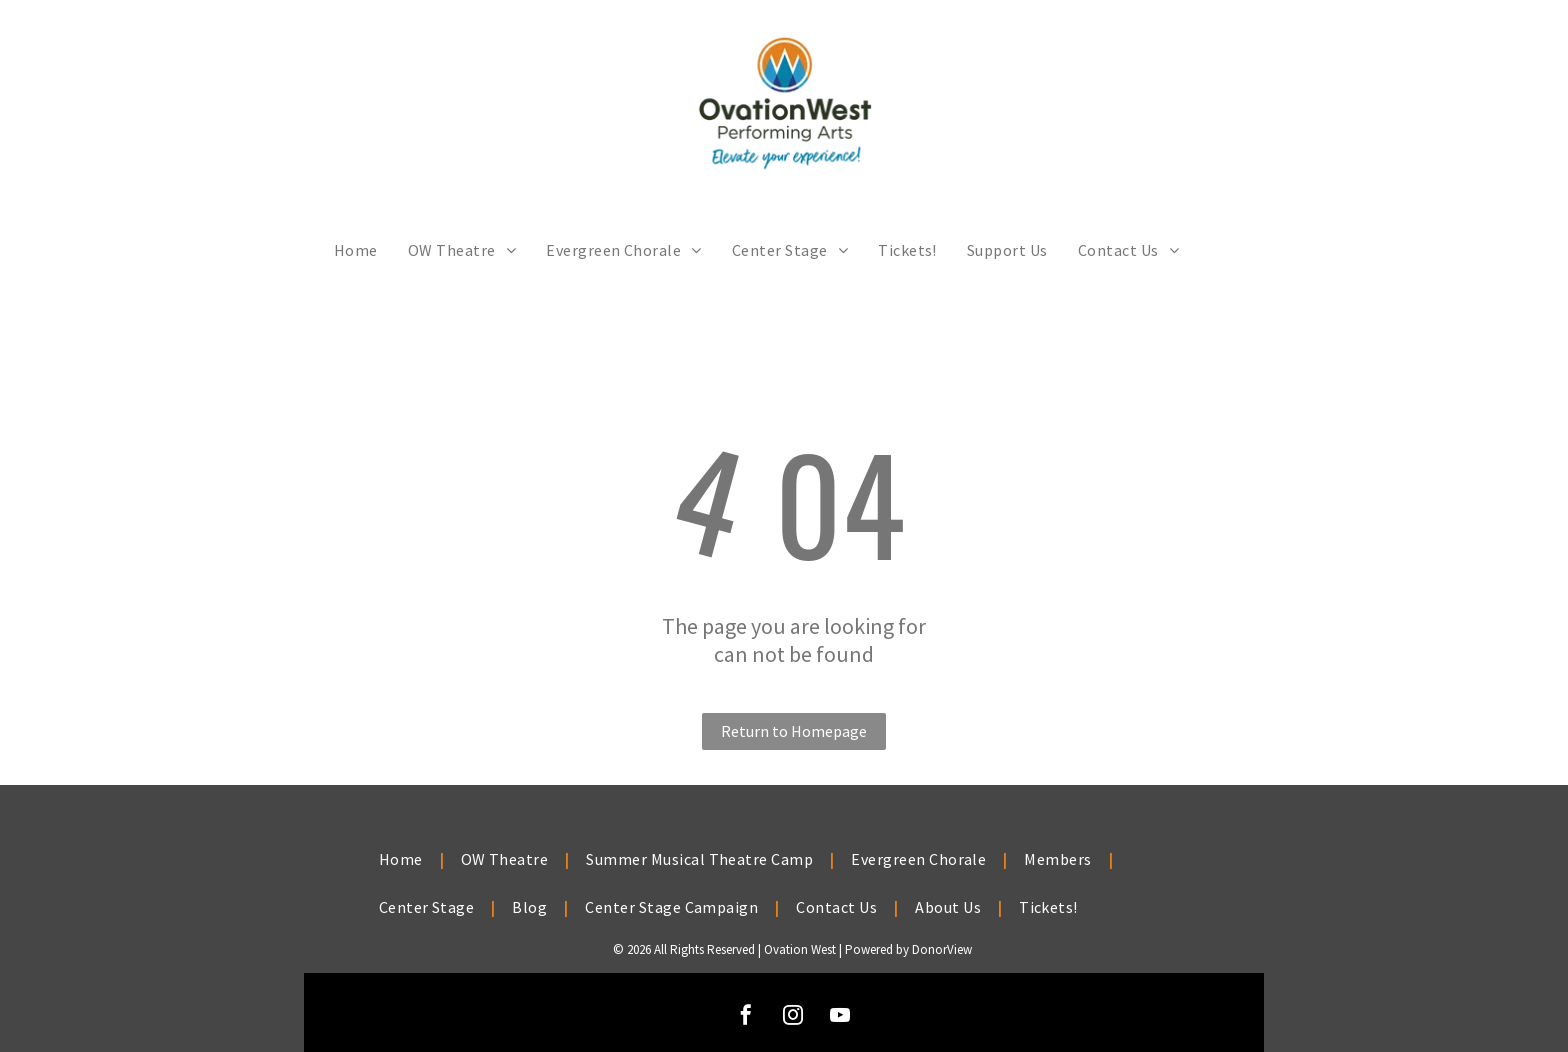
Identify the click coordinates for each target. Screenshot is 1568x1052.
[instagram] (793, 1017)
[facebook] (746, 1017)
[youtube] (840, 1017)
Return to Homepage (794, 731)
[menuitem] (356, 250)
